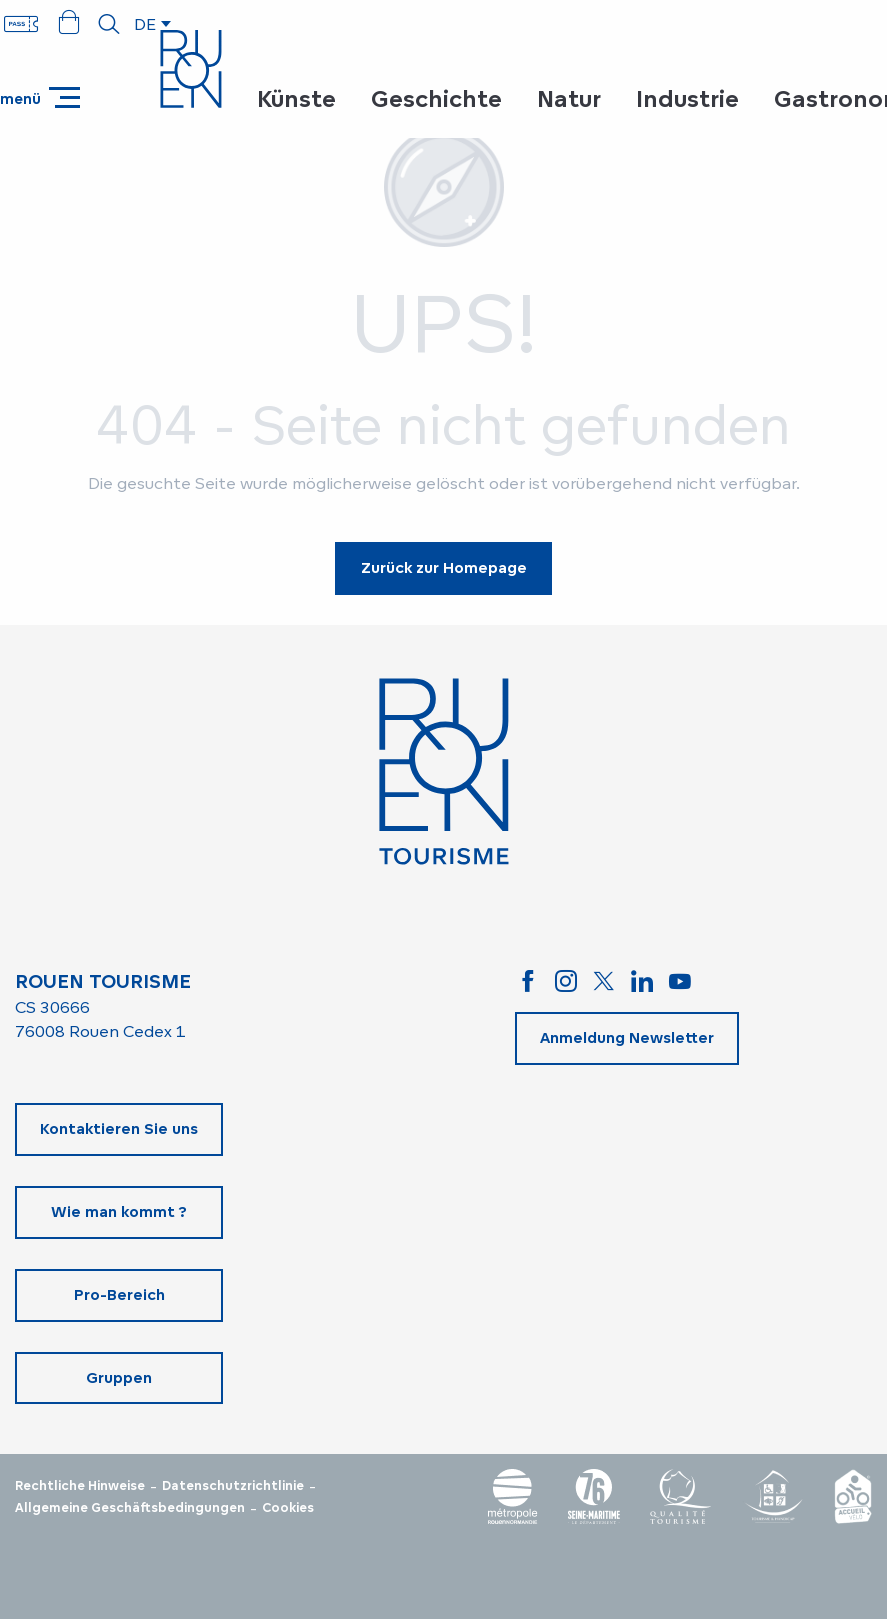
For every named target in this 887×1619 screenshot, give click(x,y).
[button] (109, 24)
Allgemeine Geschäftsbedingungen (130, 1508)
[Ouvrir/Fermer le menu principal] (40, 97)
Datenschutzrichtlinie (233, 1486)
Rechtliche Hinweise (80, 1486)
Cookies (288, 1508)
